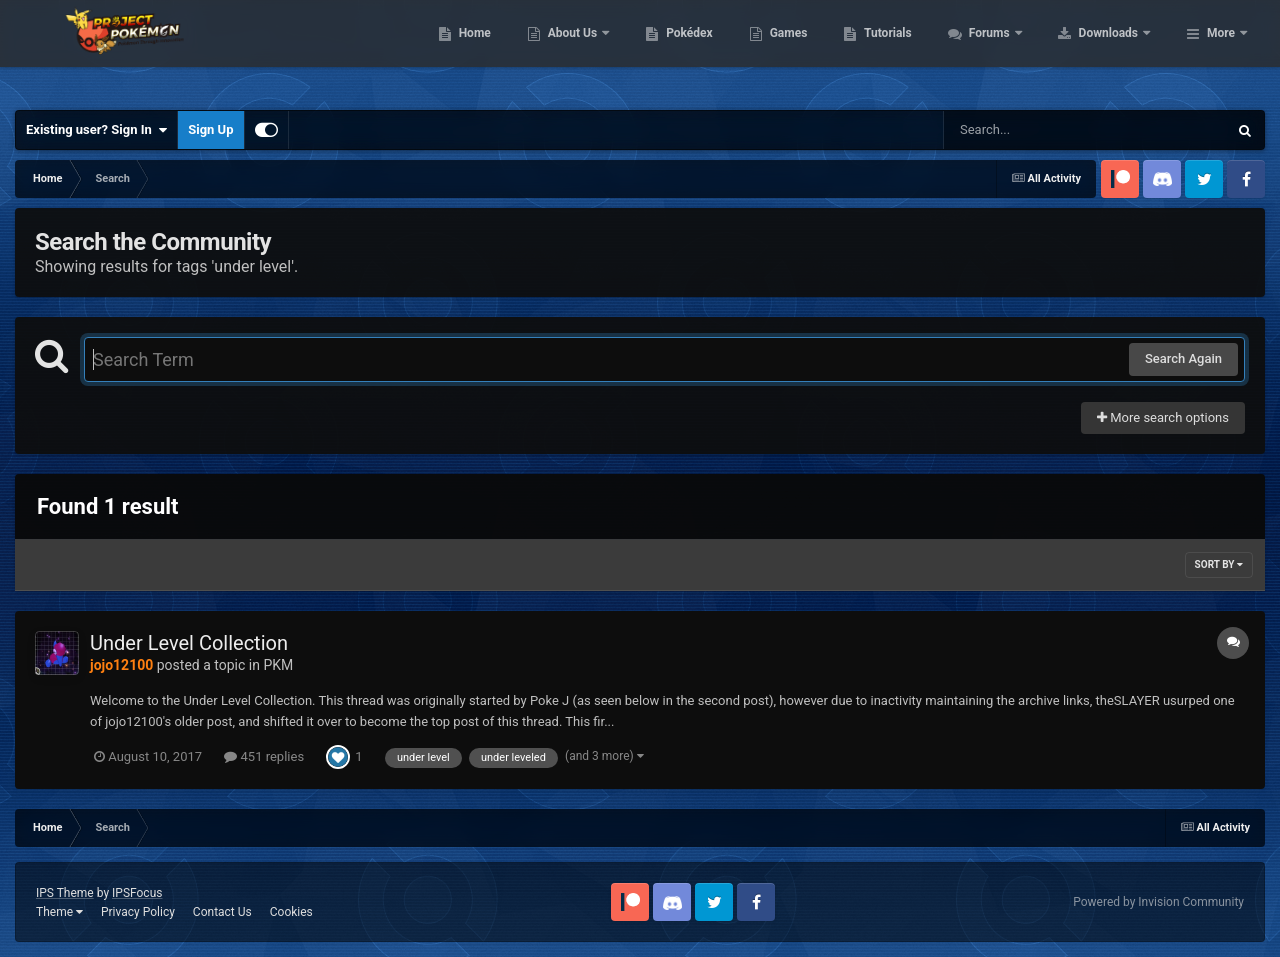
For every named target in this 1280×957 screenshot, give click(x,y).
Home (601, 50)
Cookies (291, 912)
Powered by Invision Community (1158, 902)
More (1221, 50)
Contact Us (222, 912)
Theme (59, 912)
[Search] (1035, 130)
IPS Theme (65, 893)
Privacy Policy (138, 912)
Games (915, 50)
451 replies (264, 756)
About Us (700, 50)
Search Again (1183, 358)
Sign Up (210, 129)
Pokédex (817, 50)
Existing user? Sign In (96, 130)
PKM (278, 665)
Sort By (1219, 564)
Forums (1117, 50)
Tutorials (1015, 50)
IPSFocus (137, 893)
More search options (1163, 417)
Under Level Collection (189, 643)
